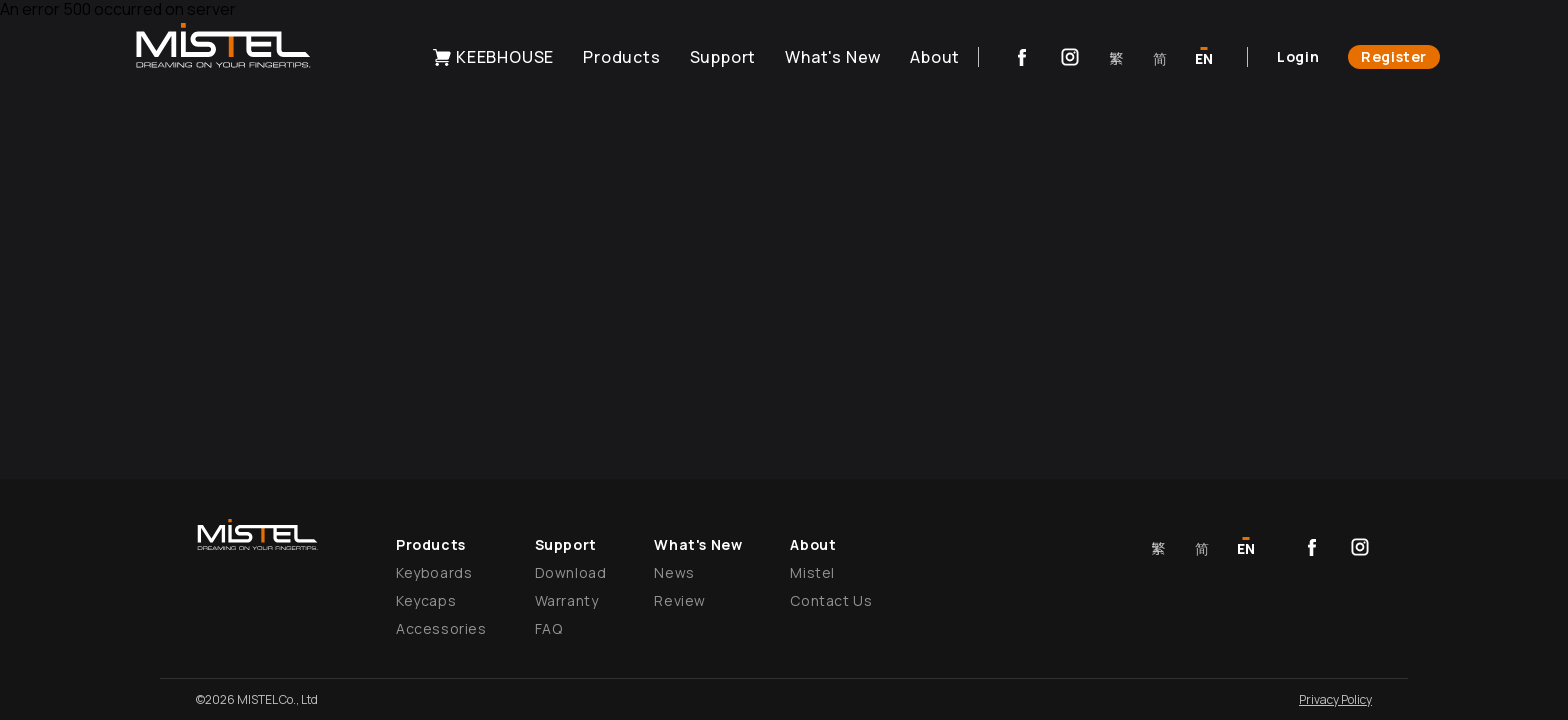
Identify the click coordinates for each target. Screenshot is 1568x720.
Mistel (812, 572)
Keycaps (426, 600)
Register (1394, 56)
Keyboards (434, 572)
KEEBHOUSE (493, 57)
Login (1298, 56)
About (935, 57)
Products (621, 57)
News (674, 572)
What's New (833, 57)
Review (680, 600)
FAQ (549, 628)
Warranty (567, 600)
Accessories (441, 628)
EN (1204, 58)
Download (571, 572)
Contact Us (831, 600)
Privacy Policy (1335, 699)
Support (723, 57)
